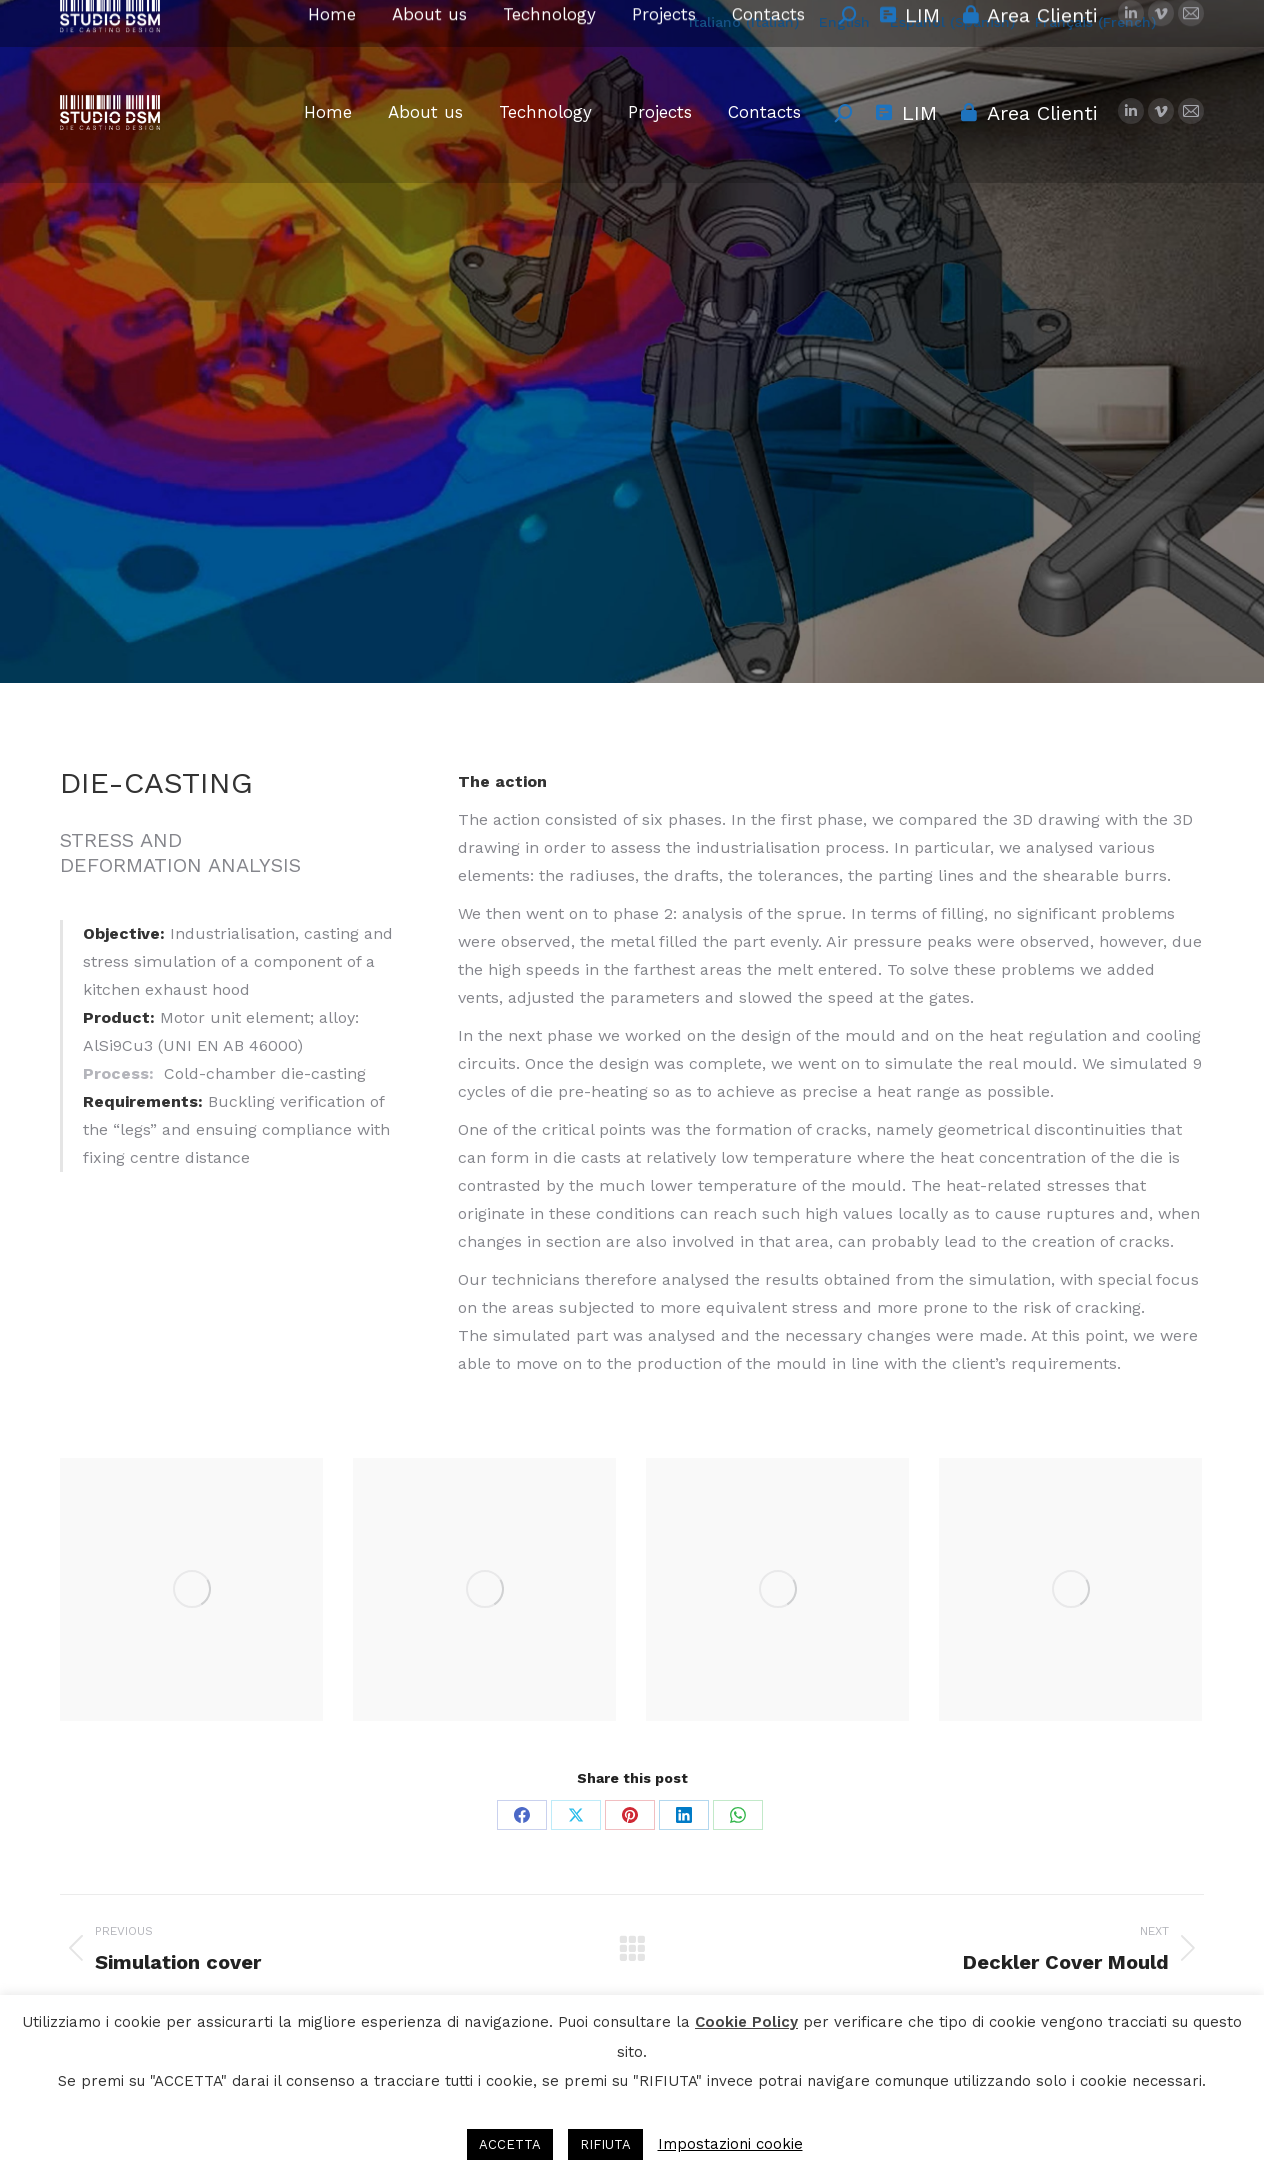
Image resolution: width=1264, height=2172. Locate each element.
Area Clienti (1027, 113)
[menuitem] (744, 21)
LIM (905, 113)
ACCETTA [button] (510, 2144)
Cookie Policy (746, 2022)
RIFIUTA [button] (605, 2144)
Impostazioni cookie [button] (730, 2144)
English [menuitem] (844, 22)
